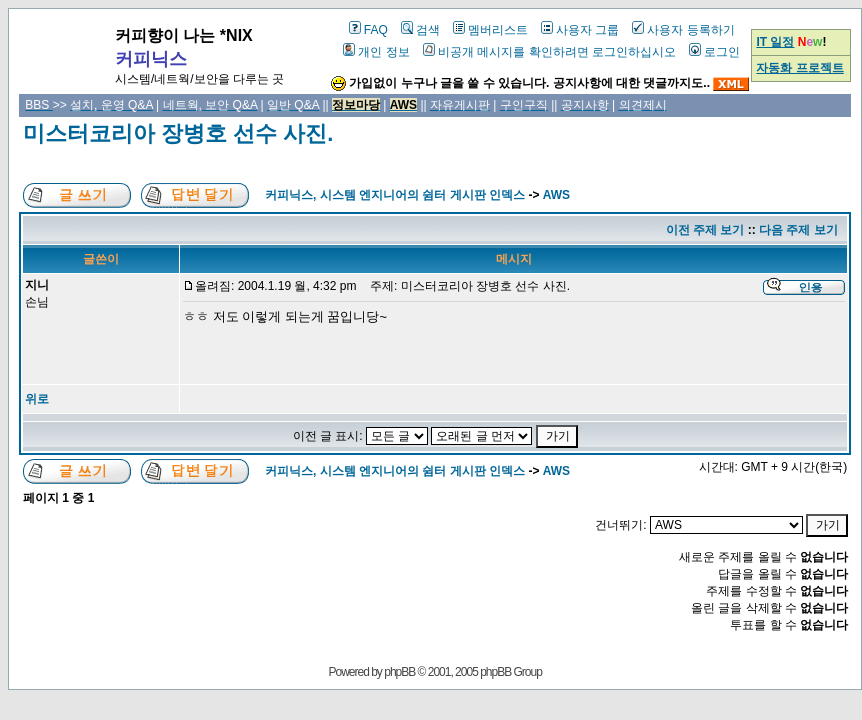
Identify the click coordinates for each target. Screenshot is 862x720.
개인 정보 (376, 52)
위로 (37, 399)
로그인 (714, 52)
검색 (420, 30)
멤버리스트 (490, 30)
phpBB (399, 672)
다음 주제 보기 (798, 230)
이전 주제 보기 (705, 230)
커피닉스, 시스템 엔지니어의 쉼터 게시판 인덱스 (395, 195)
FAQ (368, 30)
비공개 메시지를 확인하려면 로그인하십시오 (549, 52)
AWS (556, 195)
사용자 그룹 (580, 30)
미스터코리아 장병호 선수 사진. (178, 133)
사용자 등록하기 (683, 30)
